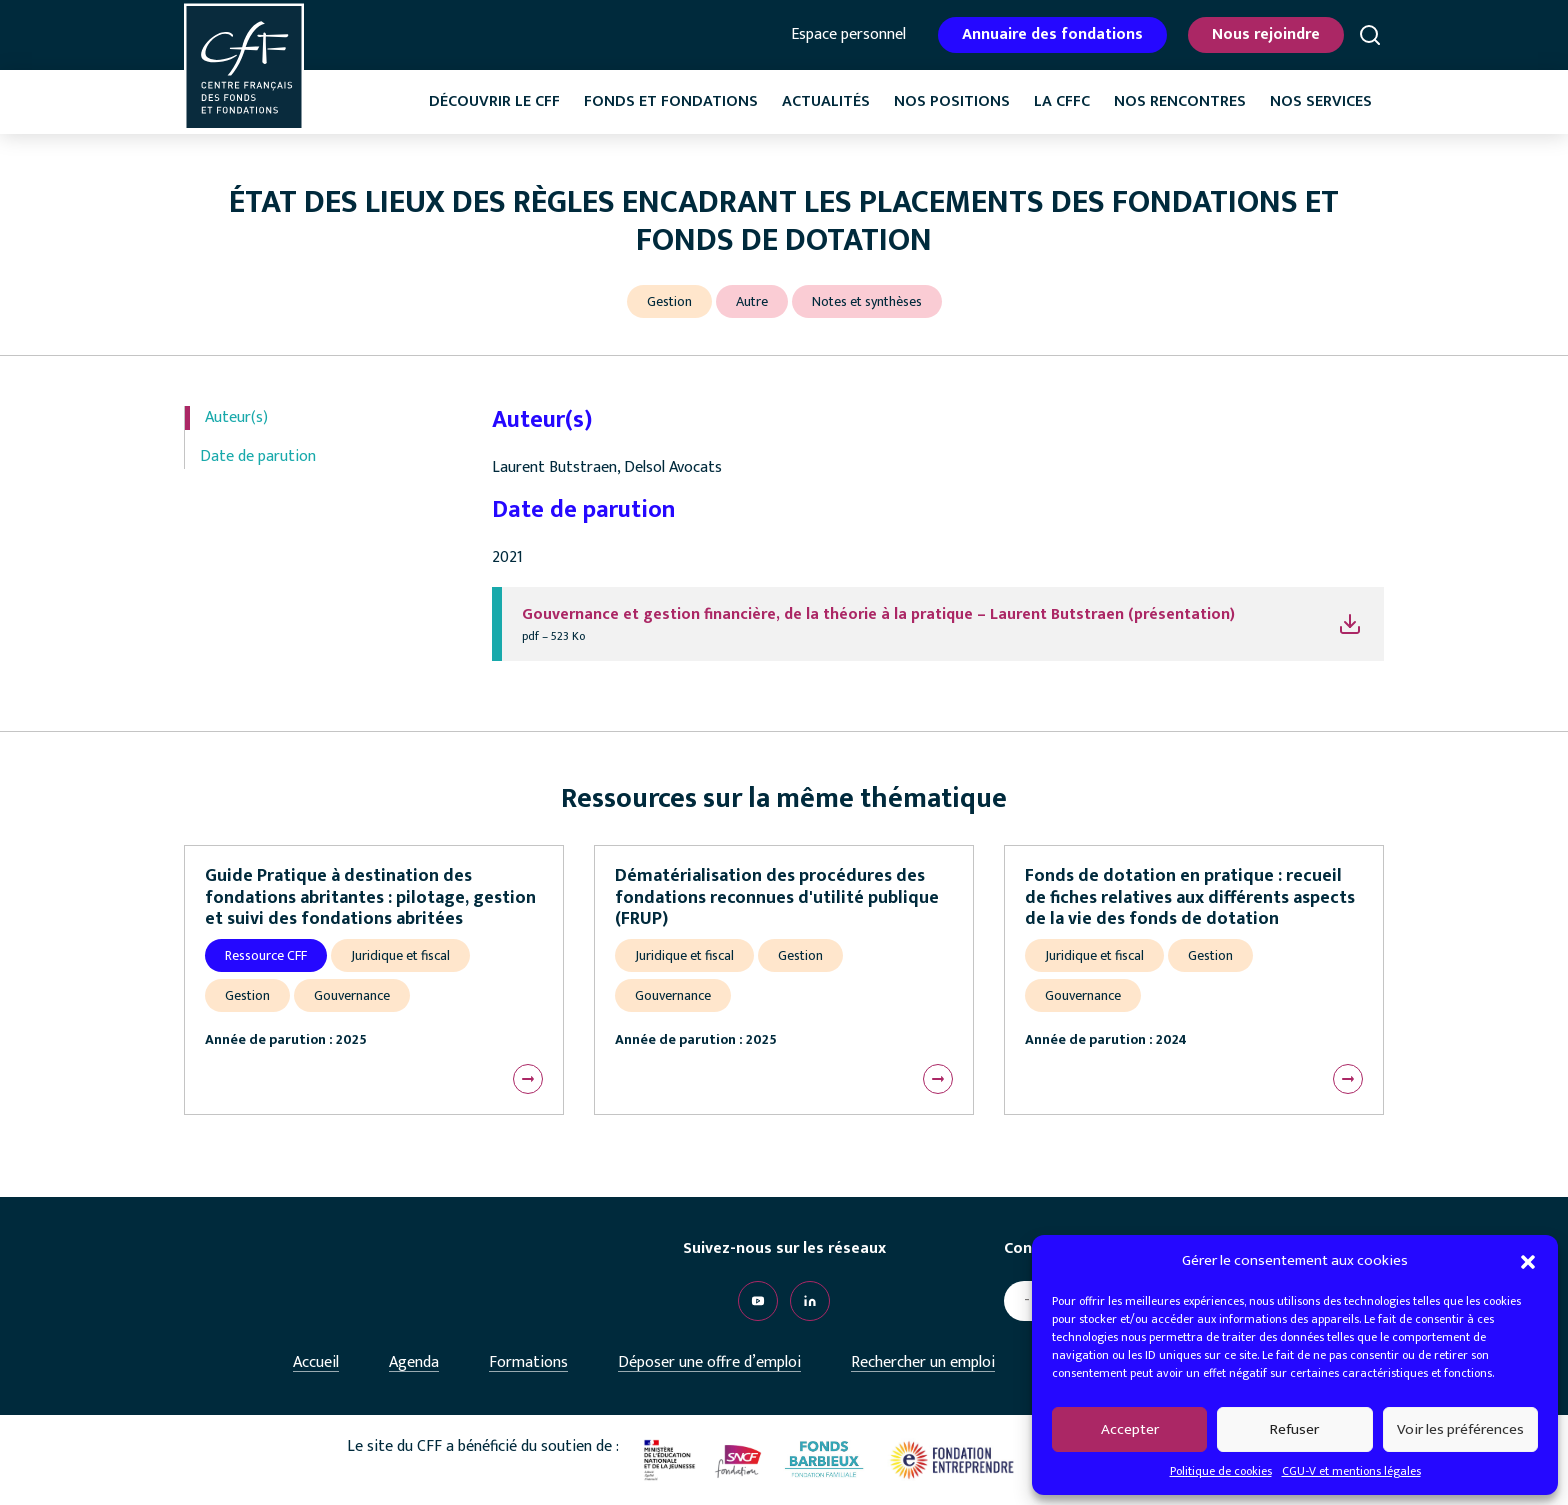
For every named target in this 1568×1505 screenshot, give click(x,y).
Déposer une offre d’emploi (709, 1362)
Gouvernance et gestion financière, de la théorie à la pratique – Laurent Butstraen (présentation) (878, 615)
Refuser (1294, 1429)
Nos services (1321, 101)
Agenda (414, 1362)
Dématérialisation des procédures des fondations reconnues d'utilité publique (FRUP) (777, 897)
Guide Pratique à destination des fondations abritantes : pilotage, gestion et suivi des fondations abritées (370, 897)
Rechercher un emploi (923, 1362)
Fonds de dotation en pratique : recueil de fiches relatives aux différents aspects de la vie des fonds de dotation (1190, 897)
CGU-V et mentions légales (1351, 1471)
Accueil (316, 1362)
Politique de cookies (1221, 1471)
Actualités (826, 101)
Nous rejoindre (1266, 34)
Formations (528, 1362)
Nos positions (952, 101)
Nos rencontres (1180, 101)
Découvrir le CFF (494, 101)
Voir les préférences (1460, 1429)
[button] (1528, 1261)
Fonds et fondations (671, 101)
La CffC (1062, 101)
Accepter (1130, 1429)
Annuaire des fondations (1052, 34)
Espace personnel (848, 35)
